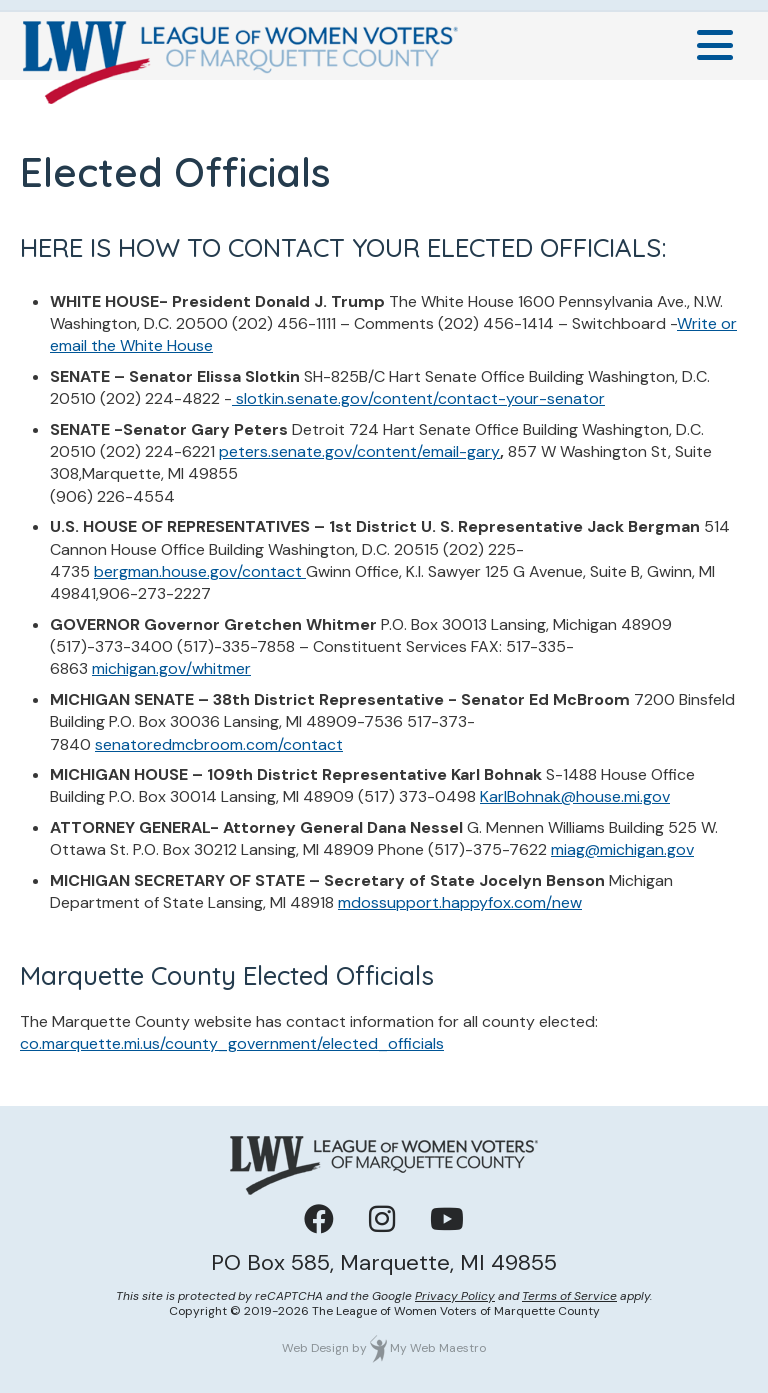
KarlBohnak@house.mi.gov (575, 796)
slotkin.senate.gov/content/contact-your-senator (418, 398)
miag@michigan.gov (622, 849)
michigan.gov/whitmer (171, 668)
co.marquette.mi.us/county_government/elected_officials (232, 1043)
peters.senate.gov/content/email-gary (359, 451)
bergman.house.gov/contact (200, 571)
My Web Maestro (438, 1348)
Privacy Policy (455, 1296)
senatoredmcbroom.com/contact (219, 744)
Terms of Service (569, 1296)
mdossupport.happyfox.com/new (460, 902)
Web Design (315, 1348)
